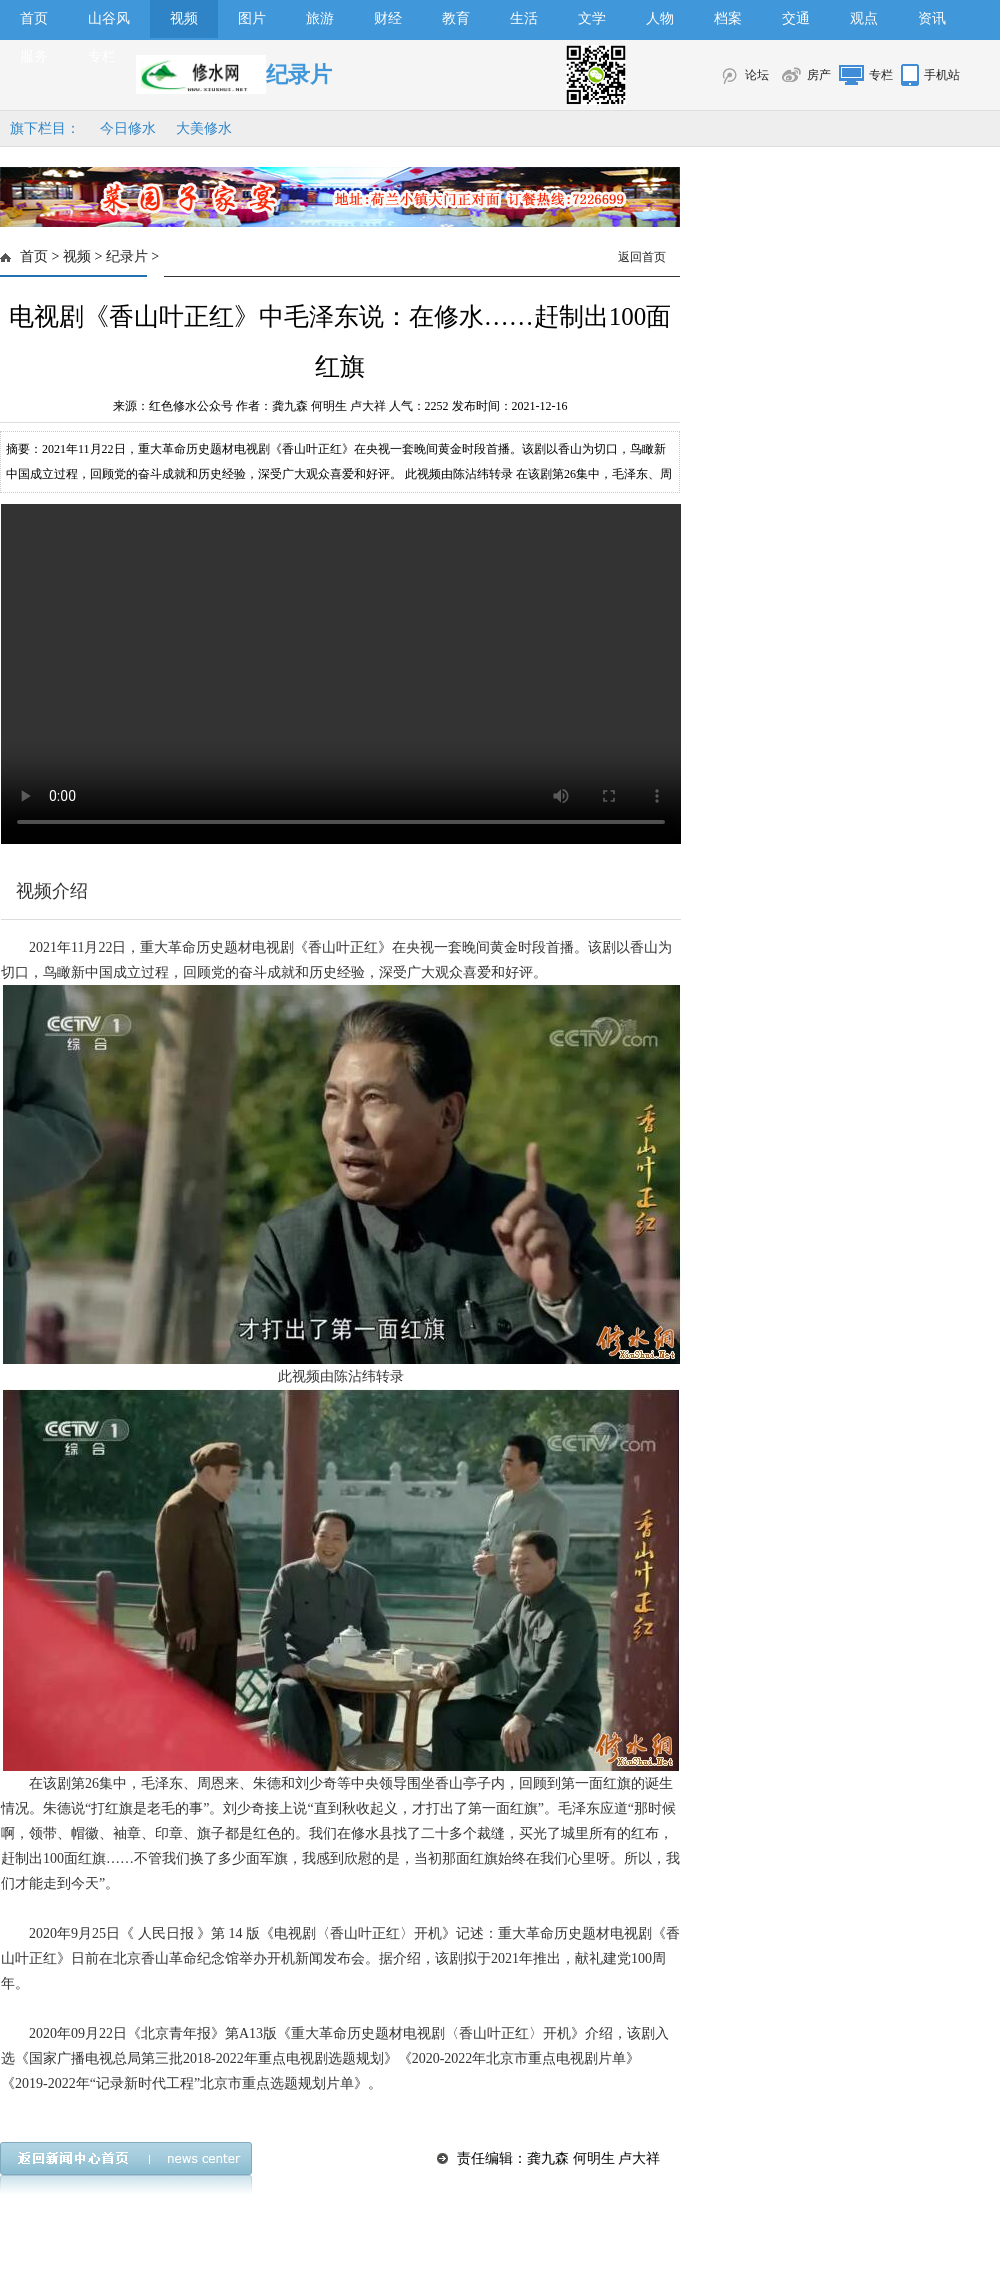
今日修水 (128, 128)
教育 (456, 18)
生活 (524, 18)
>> (341, 674)
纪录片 (127, 256)
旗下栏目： (45, 128)
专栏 (102, 56)
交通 (796, 18)
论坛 (757, 75)
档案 (728, 18)
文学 (592, 18)
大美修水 (204, 128)
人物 (660, 18)
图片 (252, 18)
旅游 (320, 18)
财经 (388, 18)
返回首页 (642, 257)
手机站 (942, 75)
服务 (34, 56)
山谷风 (109, 18)
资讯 (932, 18)
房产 (819, 75)
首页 (34, 18)
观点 (864, 18)
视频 (184, 18)
